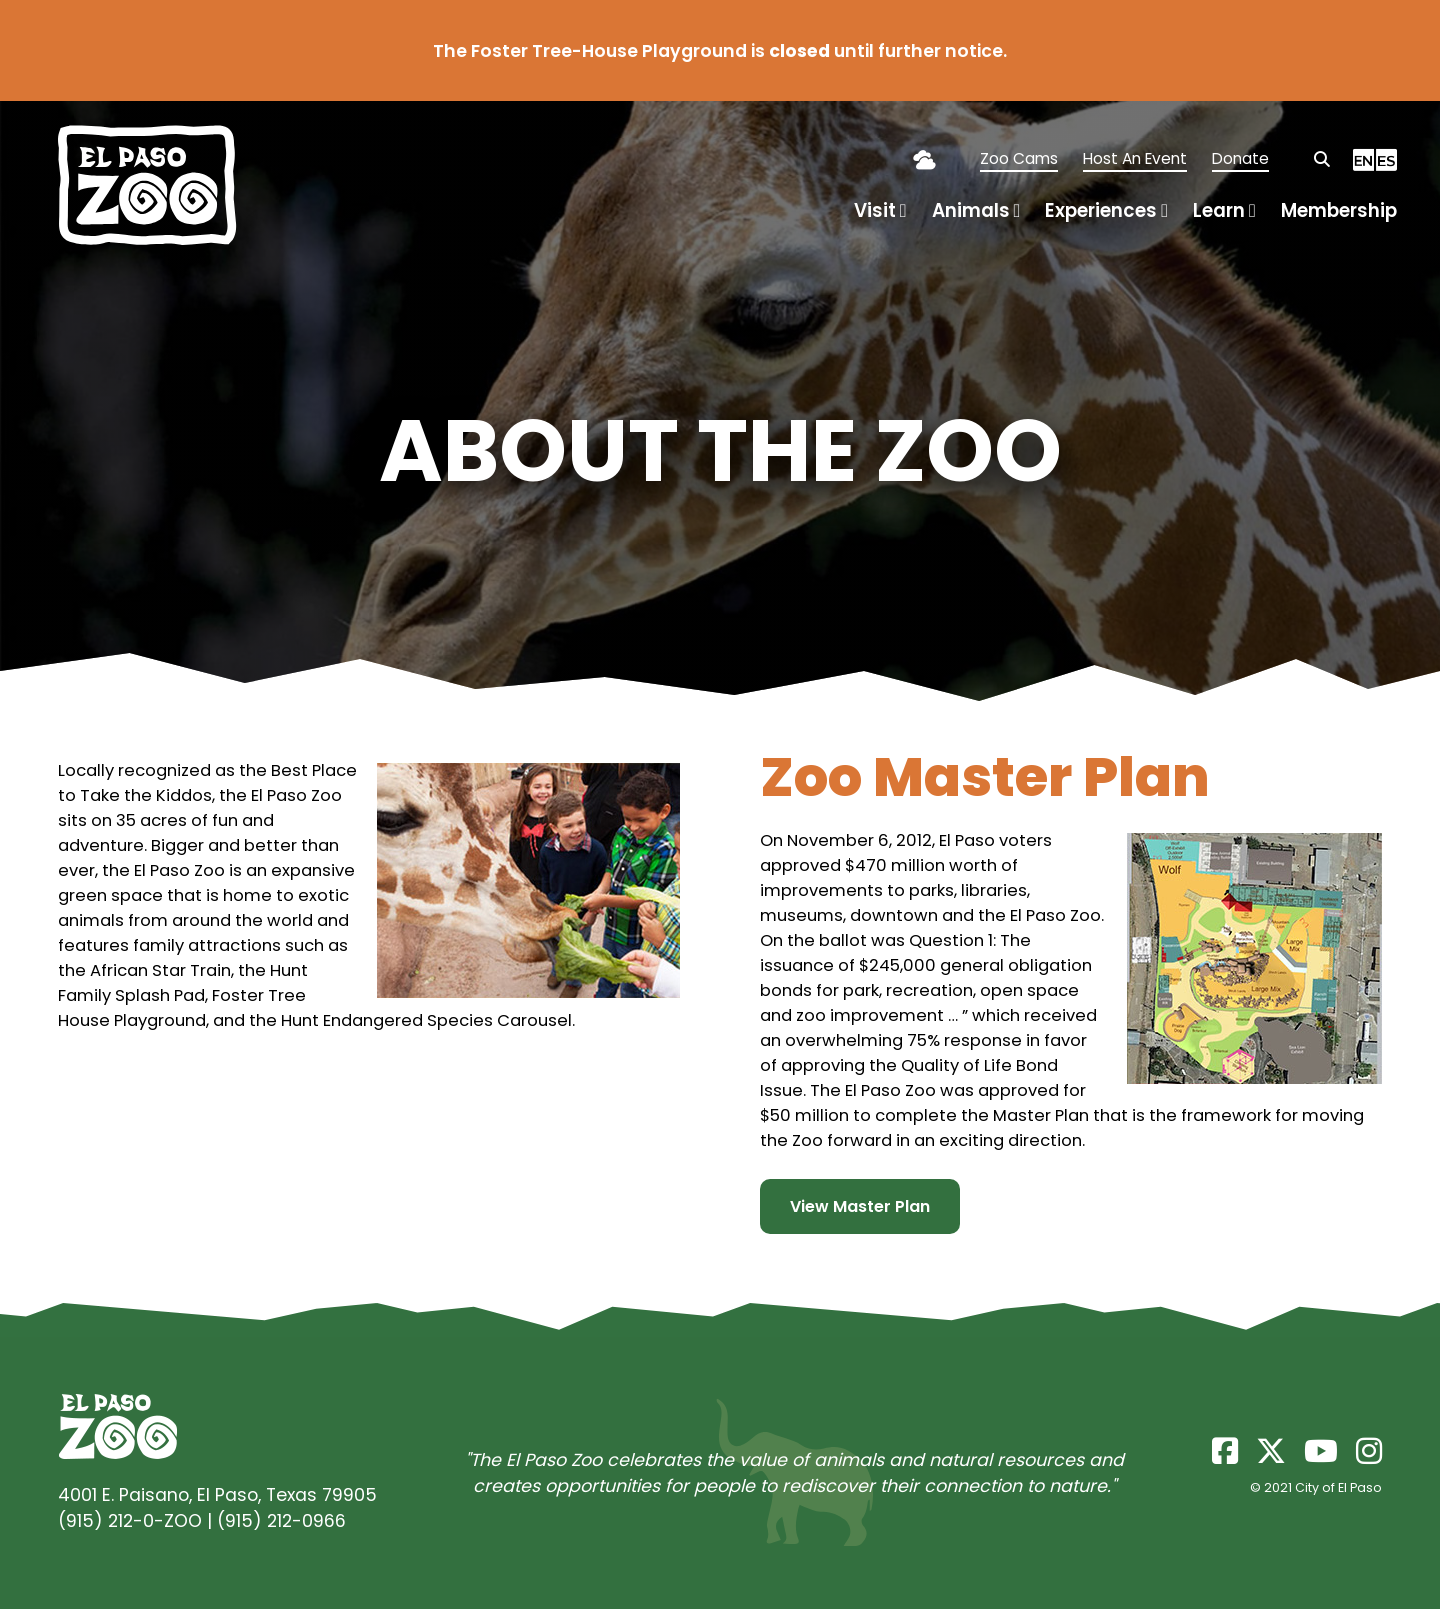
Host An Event (1135, 158)
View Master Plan (860, 1206)
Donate (1240, 158)
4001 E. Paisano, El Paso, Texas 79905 (217, 1495)
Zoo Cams (1019, 158)
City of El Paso (1338, 1487)
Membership (1339, 210)
